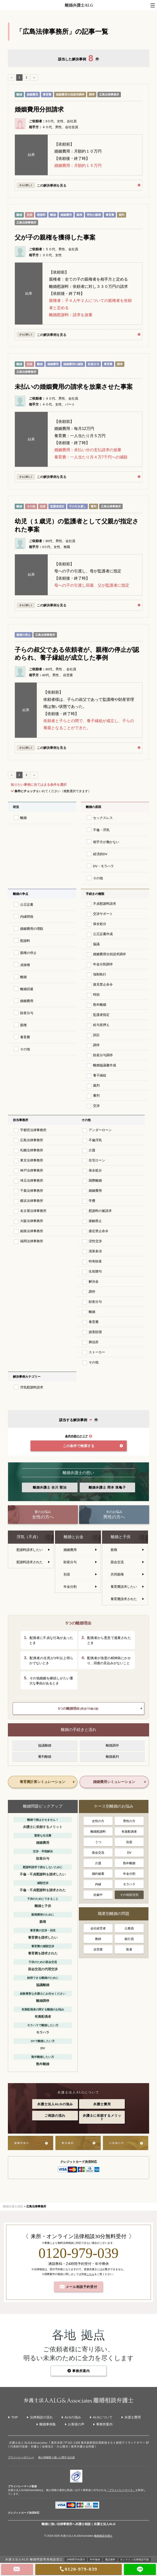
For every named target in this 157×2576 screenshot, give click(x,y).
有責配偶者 (129, 1831)
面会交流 (117, 1562)
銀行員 (129, 1939)
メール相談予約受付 (81, 2287)
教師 (98, 1939)
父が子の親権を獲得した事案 (55, 237)
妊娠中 (98, 1894)
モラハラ (129, 1884)
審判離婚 (44, 1756)
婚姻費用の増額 (28, 928)
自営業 (98, 1949)
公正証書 (23, 904)
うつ (98, 1842)
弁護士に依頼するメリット (102, 2117)
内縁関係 (23, 916)
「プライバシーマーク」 (120, 2490)
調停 (92, 94)
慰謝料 (41, 214)
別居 (29, 214)
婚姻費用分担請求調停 (70, 94)
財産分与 (93, 364)
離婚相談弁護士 (103, 2535)
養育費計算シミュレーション (42, 1782)
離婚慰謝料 (98, 1831)
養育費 (47, 94)
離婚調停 (112, 1745)
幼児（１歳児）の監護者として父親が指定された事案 (77, 525)
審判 (93, 506)
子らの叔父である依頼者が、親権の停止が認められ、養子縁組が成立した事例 (77, 653)
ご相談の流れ (54, 2115)
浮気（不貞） (28, 1537)
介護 (98, 1863)
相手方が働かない (103, 841)
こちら (90, 2274)
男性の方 (129, 1821)
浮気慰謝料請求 (28, 1387)
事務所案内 (81, 2371)
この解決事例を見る (51, 185)
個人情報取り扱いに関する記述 (56, 2457)
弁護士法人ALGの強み (55, 2104)
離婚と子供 (121, 1537)
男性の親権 (94, 214)
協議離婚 (44, 1745)
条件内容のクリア (78, 1436)
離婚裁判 (112, 1756)
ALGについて (103, 2417)
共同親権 (117, 1574)
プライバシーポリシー (21, 2457)
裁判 (121, 214)
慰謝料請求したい (29, 1550)
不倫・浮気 (98, 829)
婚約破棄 (98, 1873)
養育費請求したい (124, 1586)
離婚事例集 (47, 2424)
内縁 (98, 1884)
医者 (129, 1949)
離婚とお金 (73, 1537)
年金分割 (70, 1586)
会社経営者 (98, 1928)
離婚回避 (23, 988)
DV (129, 1852)
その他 (31, 506)
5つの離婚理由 (78, 1708)
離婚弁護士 (50, 1487)
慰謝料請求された (29, 1562)
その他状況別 (129, 1894)
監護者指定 (57, 506)
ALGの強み (73, 2417)
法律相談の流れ (41, 2417)
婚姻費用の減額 (73, 364)
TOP (14, 2417)
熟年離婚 (129, 1863)
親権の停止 (23, 634)
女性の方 (98, 1821)
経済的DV (97, 853)
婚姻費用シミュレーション (114, 1782)
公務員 (129, 1928)
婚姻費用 (32, 94)
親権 (79, 214)
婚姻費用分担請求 (39, 109)
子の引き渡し (77, 506)
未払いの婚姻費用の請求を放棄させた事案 (74, 386)
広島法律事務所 (109, 94)
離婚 (19, 94)
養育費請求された (124, 1599)
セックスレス (100, 817)
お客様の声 (76, 2424)
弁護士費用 (102, 2104)
